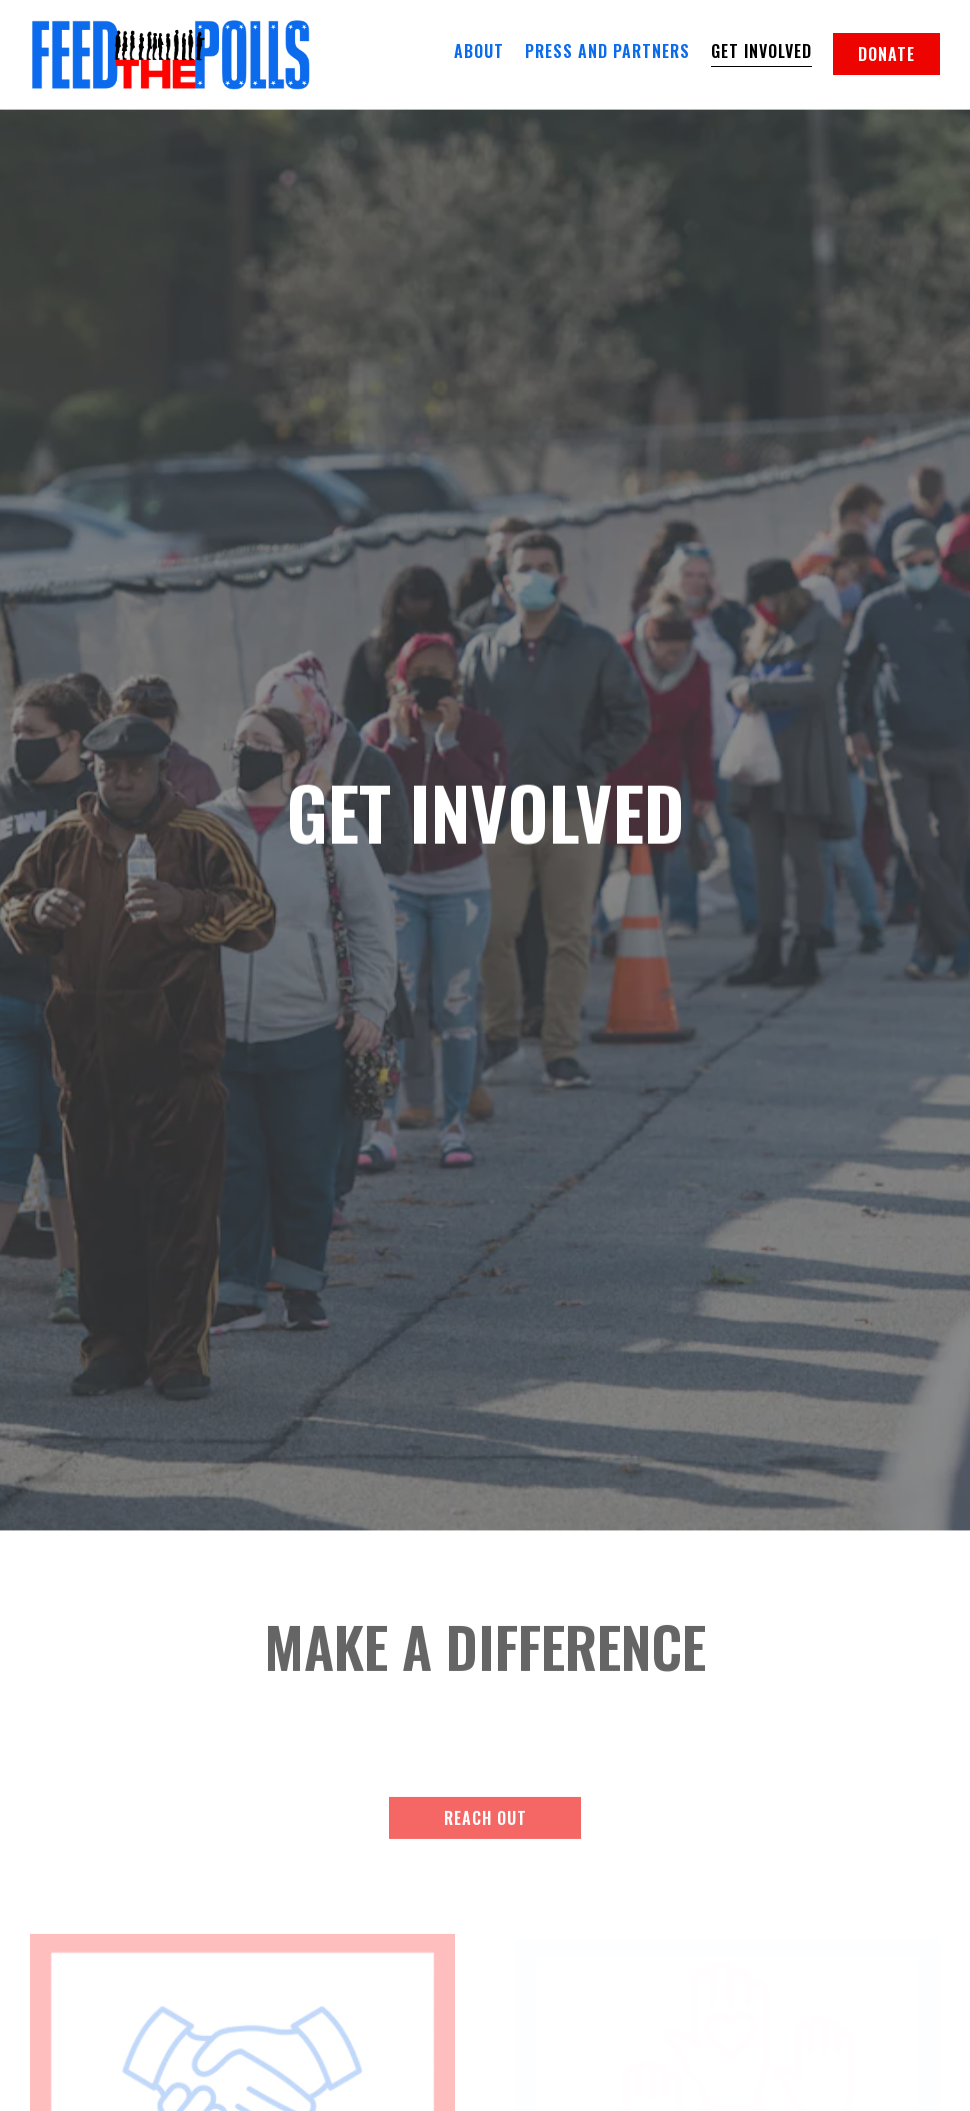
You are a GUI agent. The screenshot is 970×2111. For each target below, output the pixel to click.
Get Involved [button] (761, 51)
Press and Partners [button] (607, 51)
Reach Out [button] (485, 1779)
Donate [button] (886, 54)
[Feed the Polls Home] (170, 52)
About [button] (479, 51)
